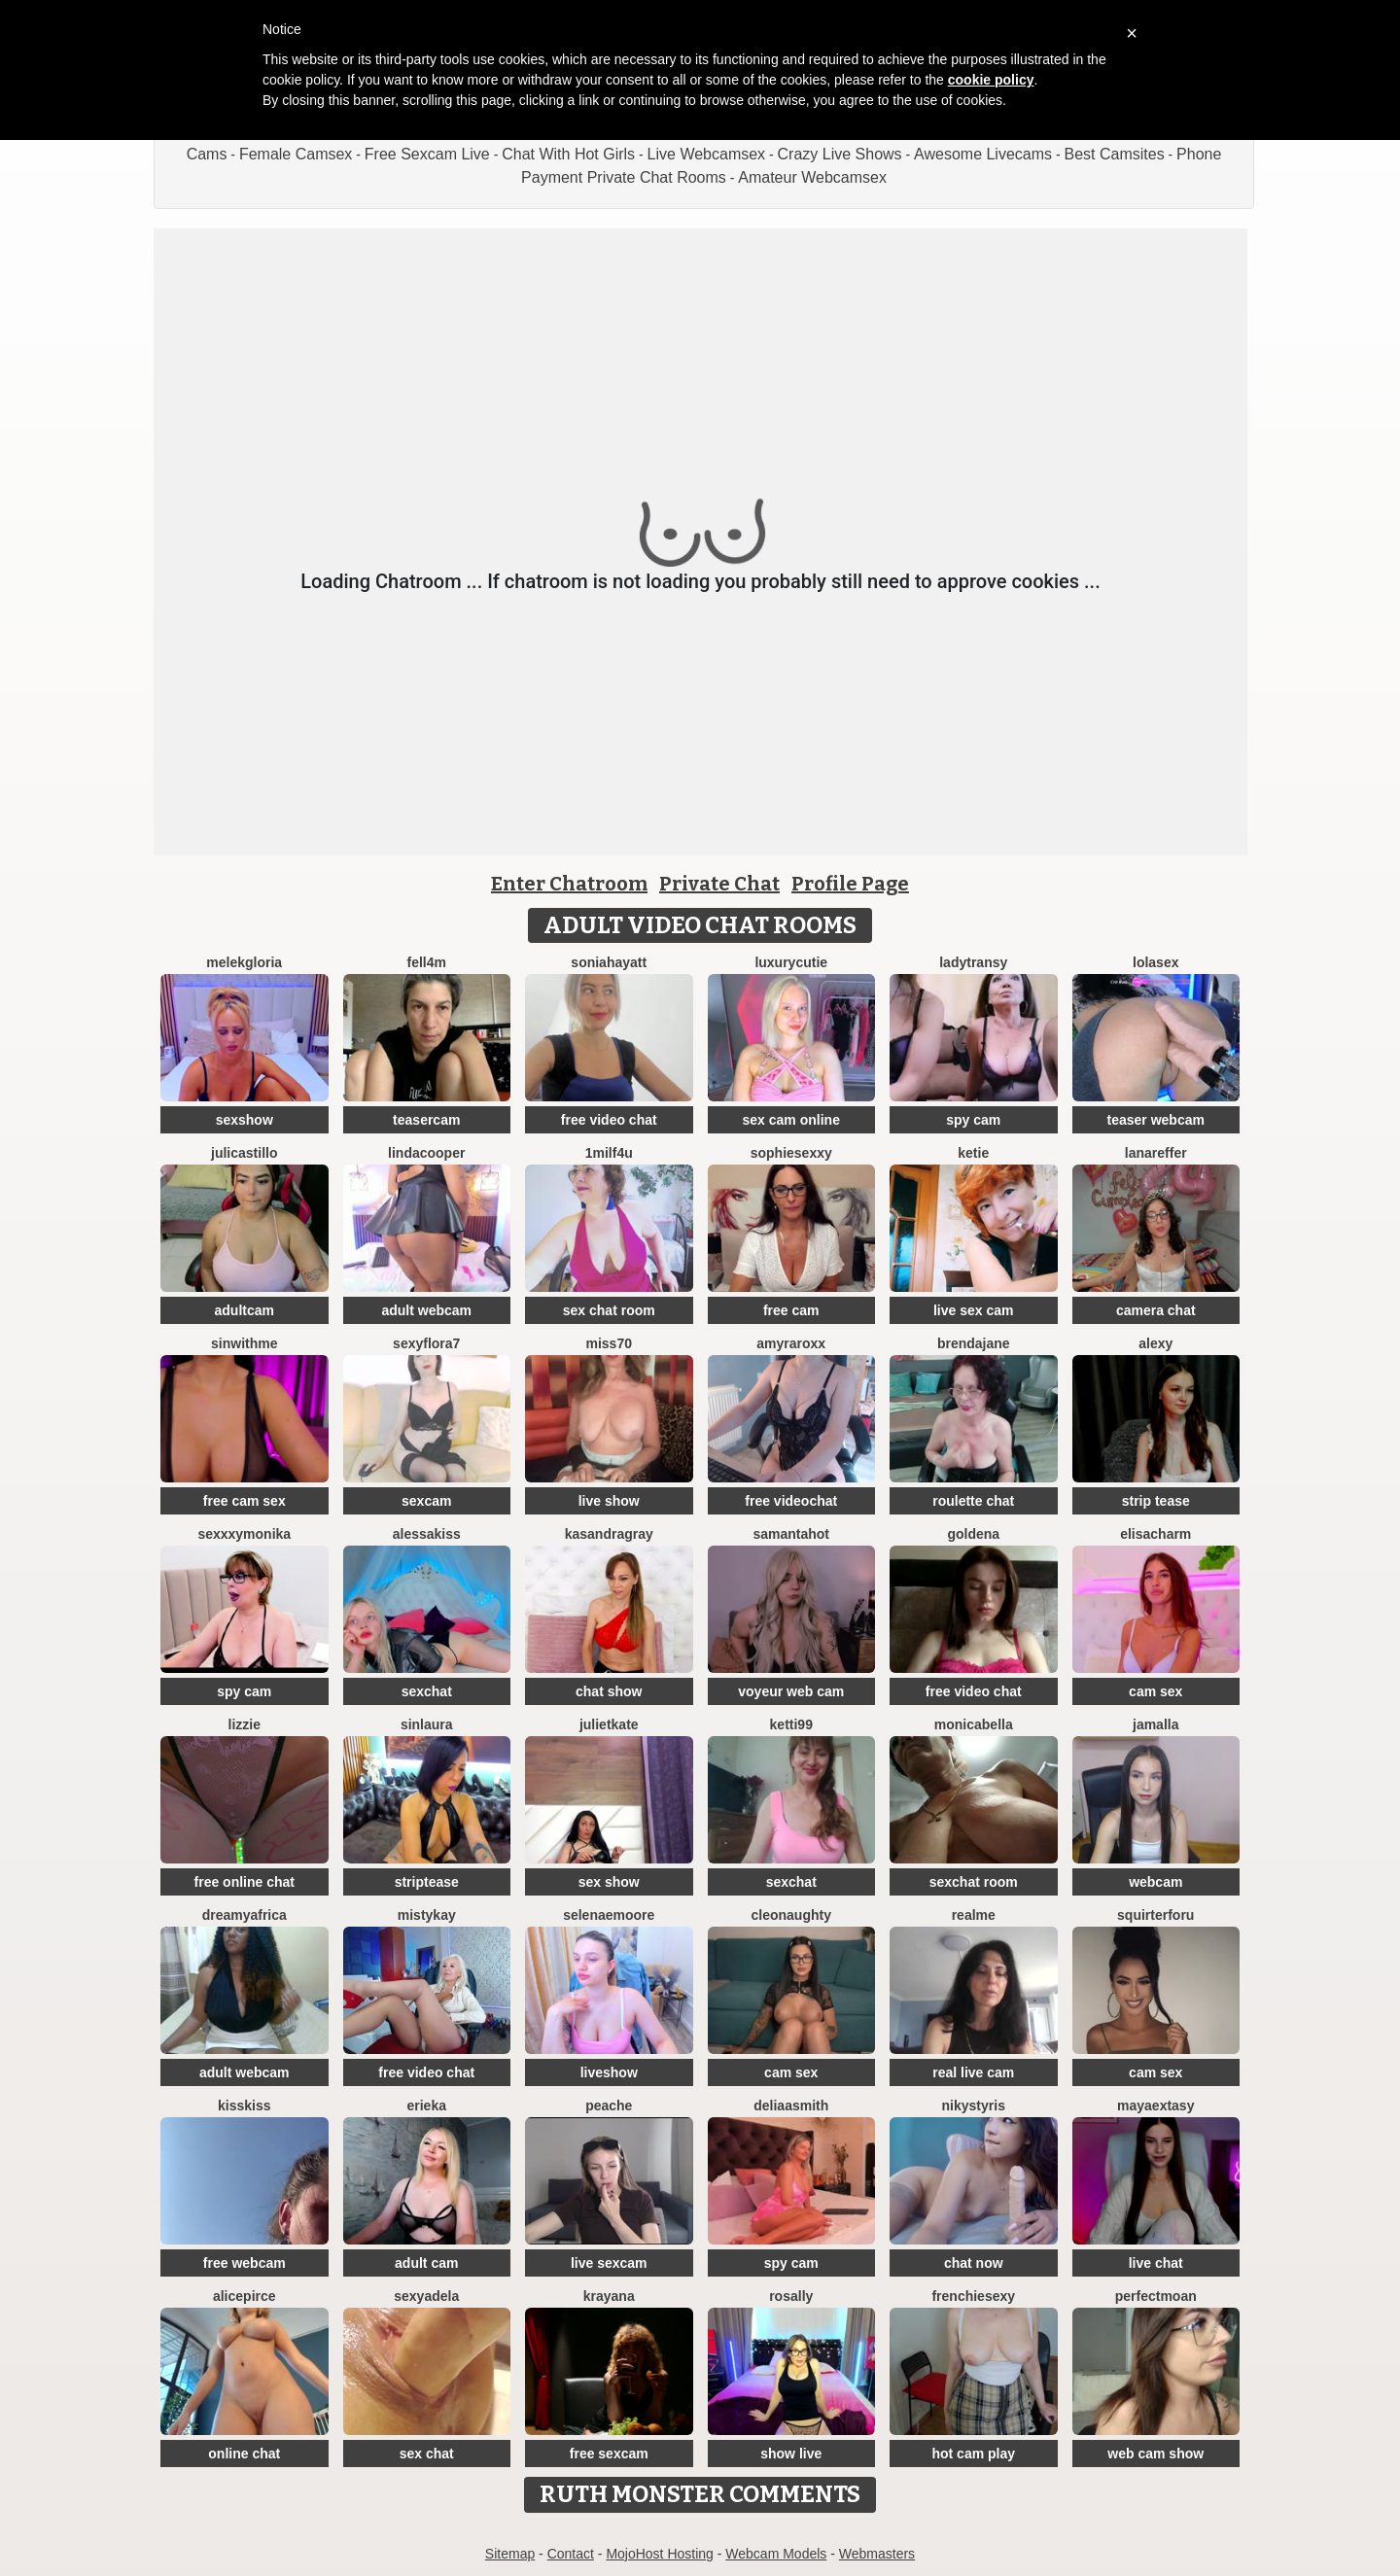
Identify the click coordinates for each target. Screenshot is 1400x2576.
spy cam (973, 1120)
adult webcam (426, 1310)
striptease (427, 1882)
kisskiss (244, 2105)
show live (791, 2453)
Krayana (609, 2296)
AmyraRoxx (790, 1343)
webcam (1155, 1882)
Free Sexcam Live (427, 154)
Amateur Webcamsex (812, 177)
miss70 (609, 1343)
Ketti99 (791, 1724)
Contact (570, 2553)
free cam (791, 1310)
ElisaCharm (1155, 1534)
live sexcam (609, 2263)
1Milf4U (609, 1153)
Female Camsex (295, 154)
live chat (1156, 2263)
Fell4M (426, 962)
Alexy (1155, 1343)
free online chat (244, 1882)
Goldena (973, 1534)
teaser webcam (1156, 1120)
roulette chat (973, 1501)
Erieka (426, 2105)
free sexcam (609, 2453)
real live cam (973, 2072)
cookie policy (991, 79)
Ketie (973, 1153)
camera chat (1156, 1310)
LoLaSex (1155, 962)
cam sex (1155, 1691)
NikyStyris (973, 2105)
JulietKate (609, 1724)
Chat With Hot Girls (568, 154)
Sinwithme (244, 1343)
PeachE (608, 2105)
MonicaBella (973, 1724)
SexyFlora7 (426, 1343)
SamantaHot (790, 1534)
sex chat (427, 2453)
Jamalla (1155, 1724)
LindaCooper (426, 1153)
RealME (974, 1915)
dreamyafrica (244, 1915)
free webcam (244, 2263)
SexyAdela (426, 2296)
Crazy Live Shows (840, 154)
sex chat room (609, 1310)
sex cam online (791, 1120)
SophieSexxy (791, 1153)
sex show (609, 1882)
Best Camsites (1115, 154)
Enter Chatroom (569, 883)
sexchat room (973, 1882)
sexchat (427, 1691)
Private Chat (719, 883)
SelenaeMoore (608, 1915)
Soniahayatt (609, 962)
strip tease (1156, 1501)
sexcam (426, 1501)
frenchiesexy (973, 2296)
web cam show (1155, 2453)
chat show (609, 1691)
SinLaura (427, 1724)
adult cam (426, 2263)
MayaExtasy (1155, 2105)
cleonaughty (791, 1915)
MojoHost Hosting (660, 2553)
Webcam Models (775, 2553)
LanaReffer (1156, 1153)
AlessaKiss (427, 1534)
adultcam (244, 1310)
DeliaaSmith (790, 2105)
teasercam (426, 1120)
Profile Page (850, 883)
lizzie (244, 1724)
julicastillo (244, 1153)
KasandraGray (609, 1534)
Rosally (791, 2296)
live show (609, 1501)
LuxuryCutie (790, 962)
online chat (244, 2453)
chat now (973, 2263)
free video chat (609, 1120)
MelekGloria (244, 962)
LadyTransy (973, 962)
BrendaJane (973, 1343)
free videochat (791, 1501)
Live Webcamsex (707, 154)
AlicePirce (244, 2296)
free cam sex (244, 1501)
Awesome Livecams (983, 154)
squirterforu (1155, 1915)
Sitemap (510, 2553)
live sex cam (973, 1310)
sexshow (244, 1120)
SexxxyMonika (244, 1534)
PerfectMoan (1156, 2296)
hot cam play (973, 2453)
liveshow (609, 2072)
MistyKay (427, 1915)
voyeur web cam (791, 1691)
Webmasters (877, 2553)
